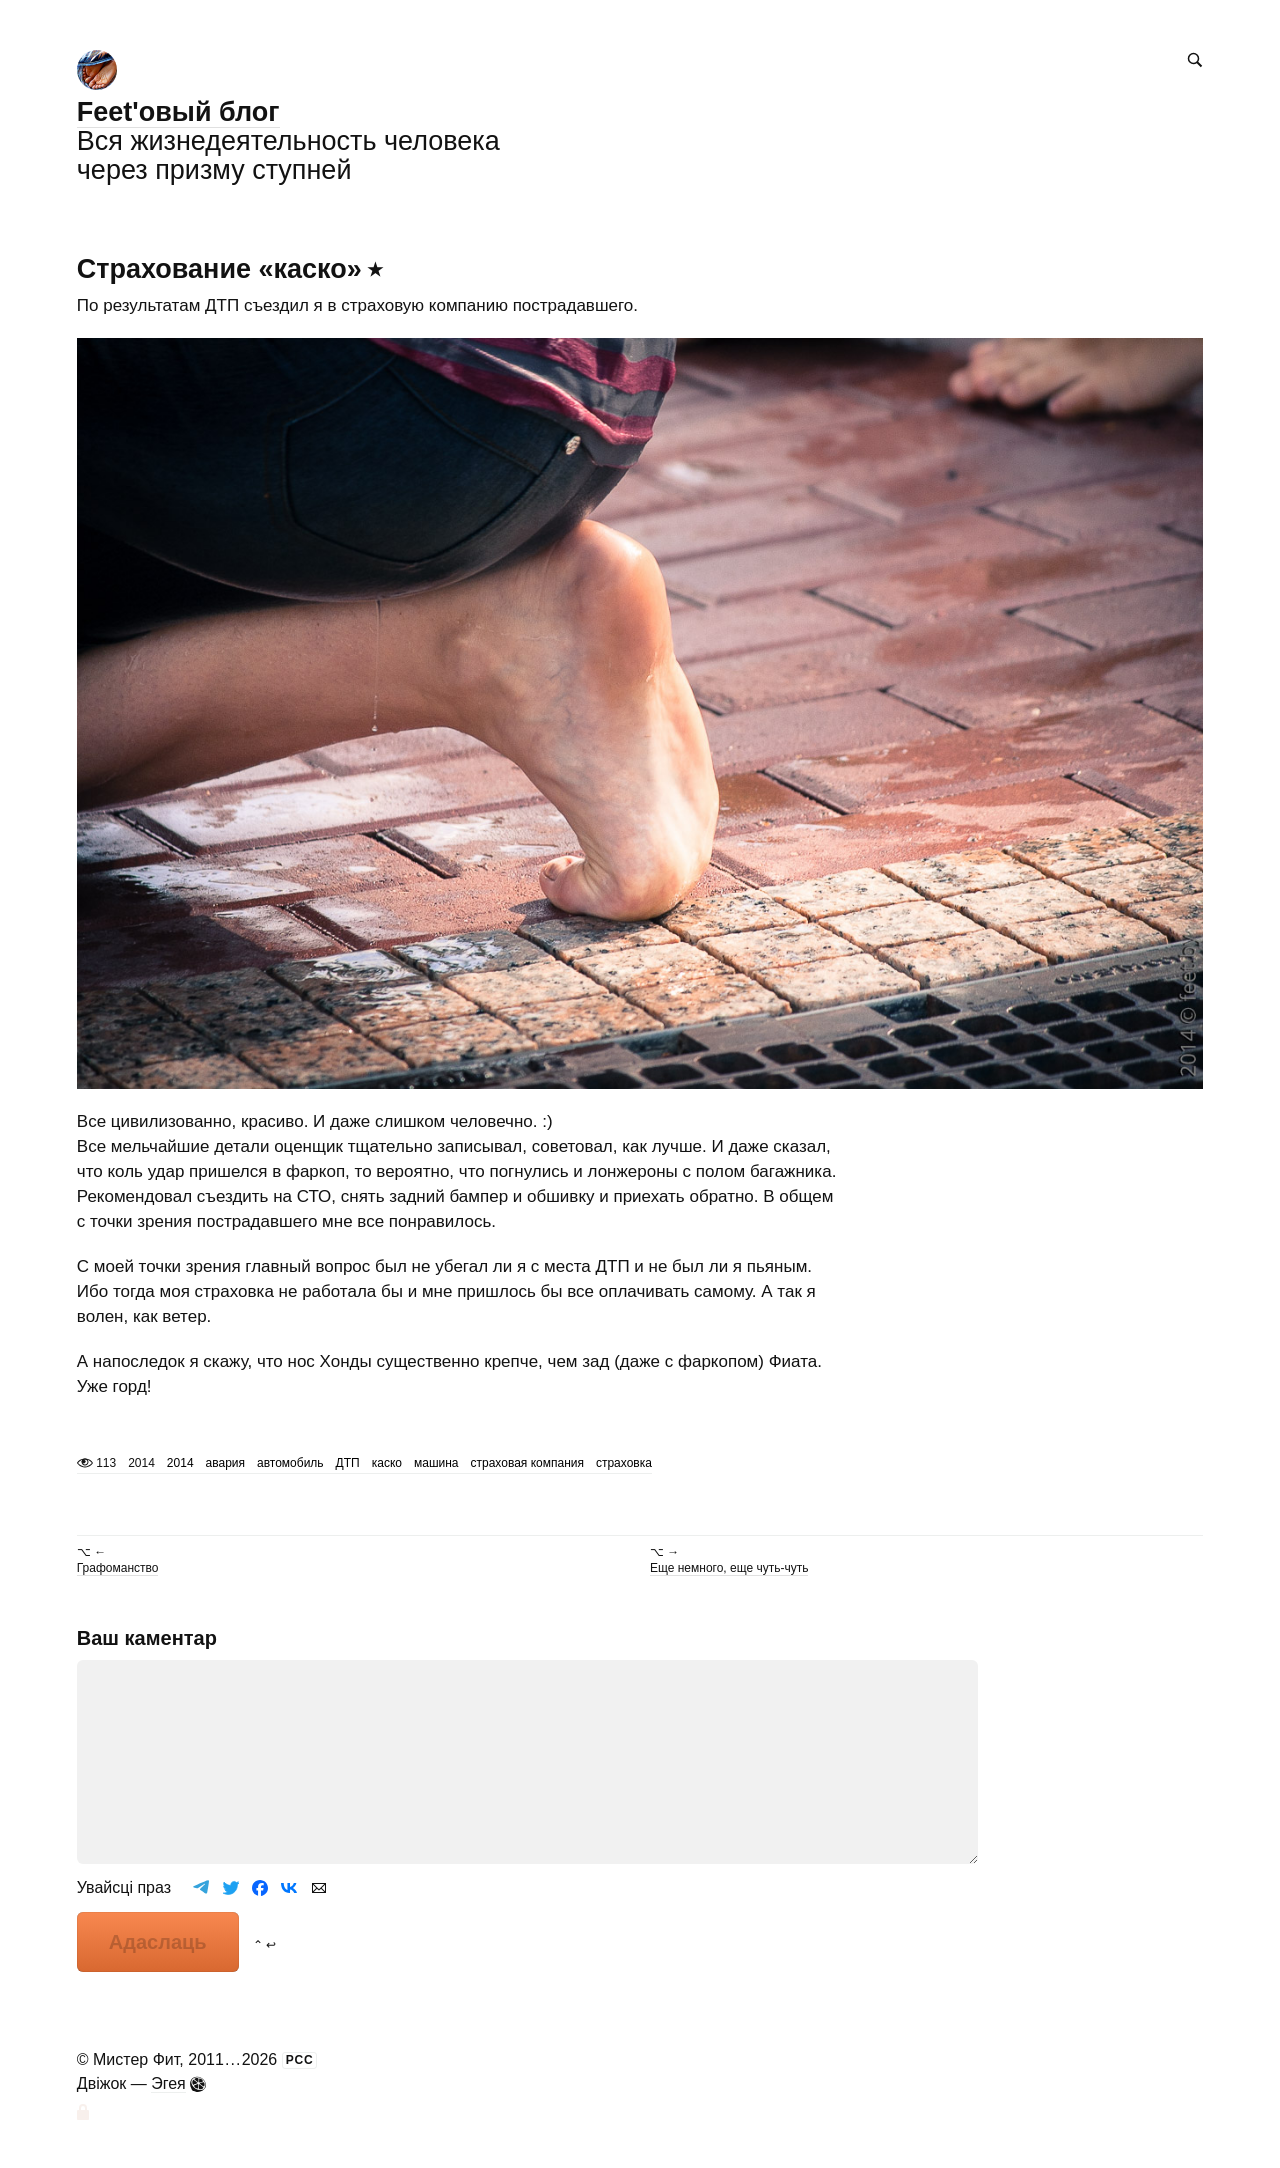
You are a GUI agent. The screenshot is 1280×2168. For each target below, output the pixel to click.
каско (387, 1463)
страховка (624, 1463)
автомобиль (290, 1463)
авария (225, 1463)
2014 (180, 1463)
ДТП (348, 1463)
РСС (300, 2060)
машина (436, 1463)
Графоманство (118, 1568)
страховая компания (527, 1463)
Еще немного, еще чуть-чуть (729, 1568)
